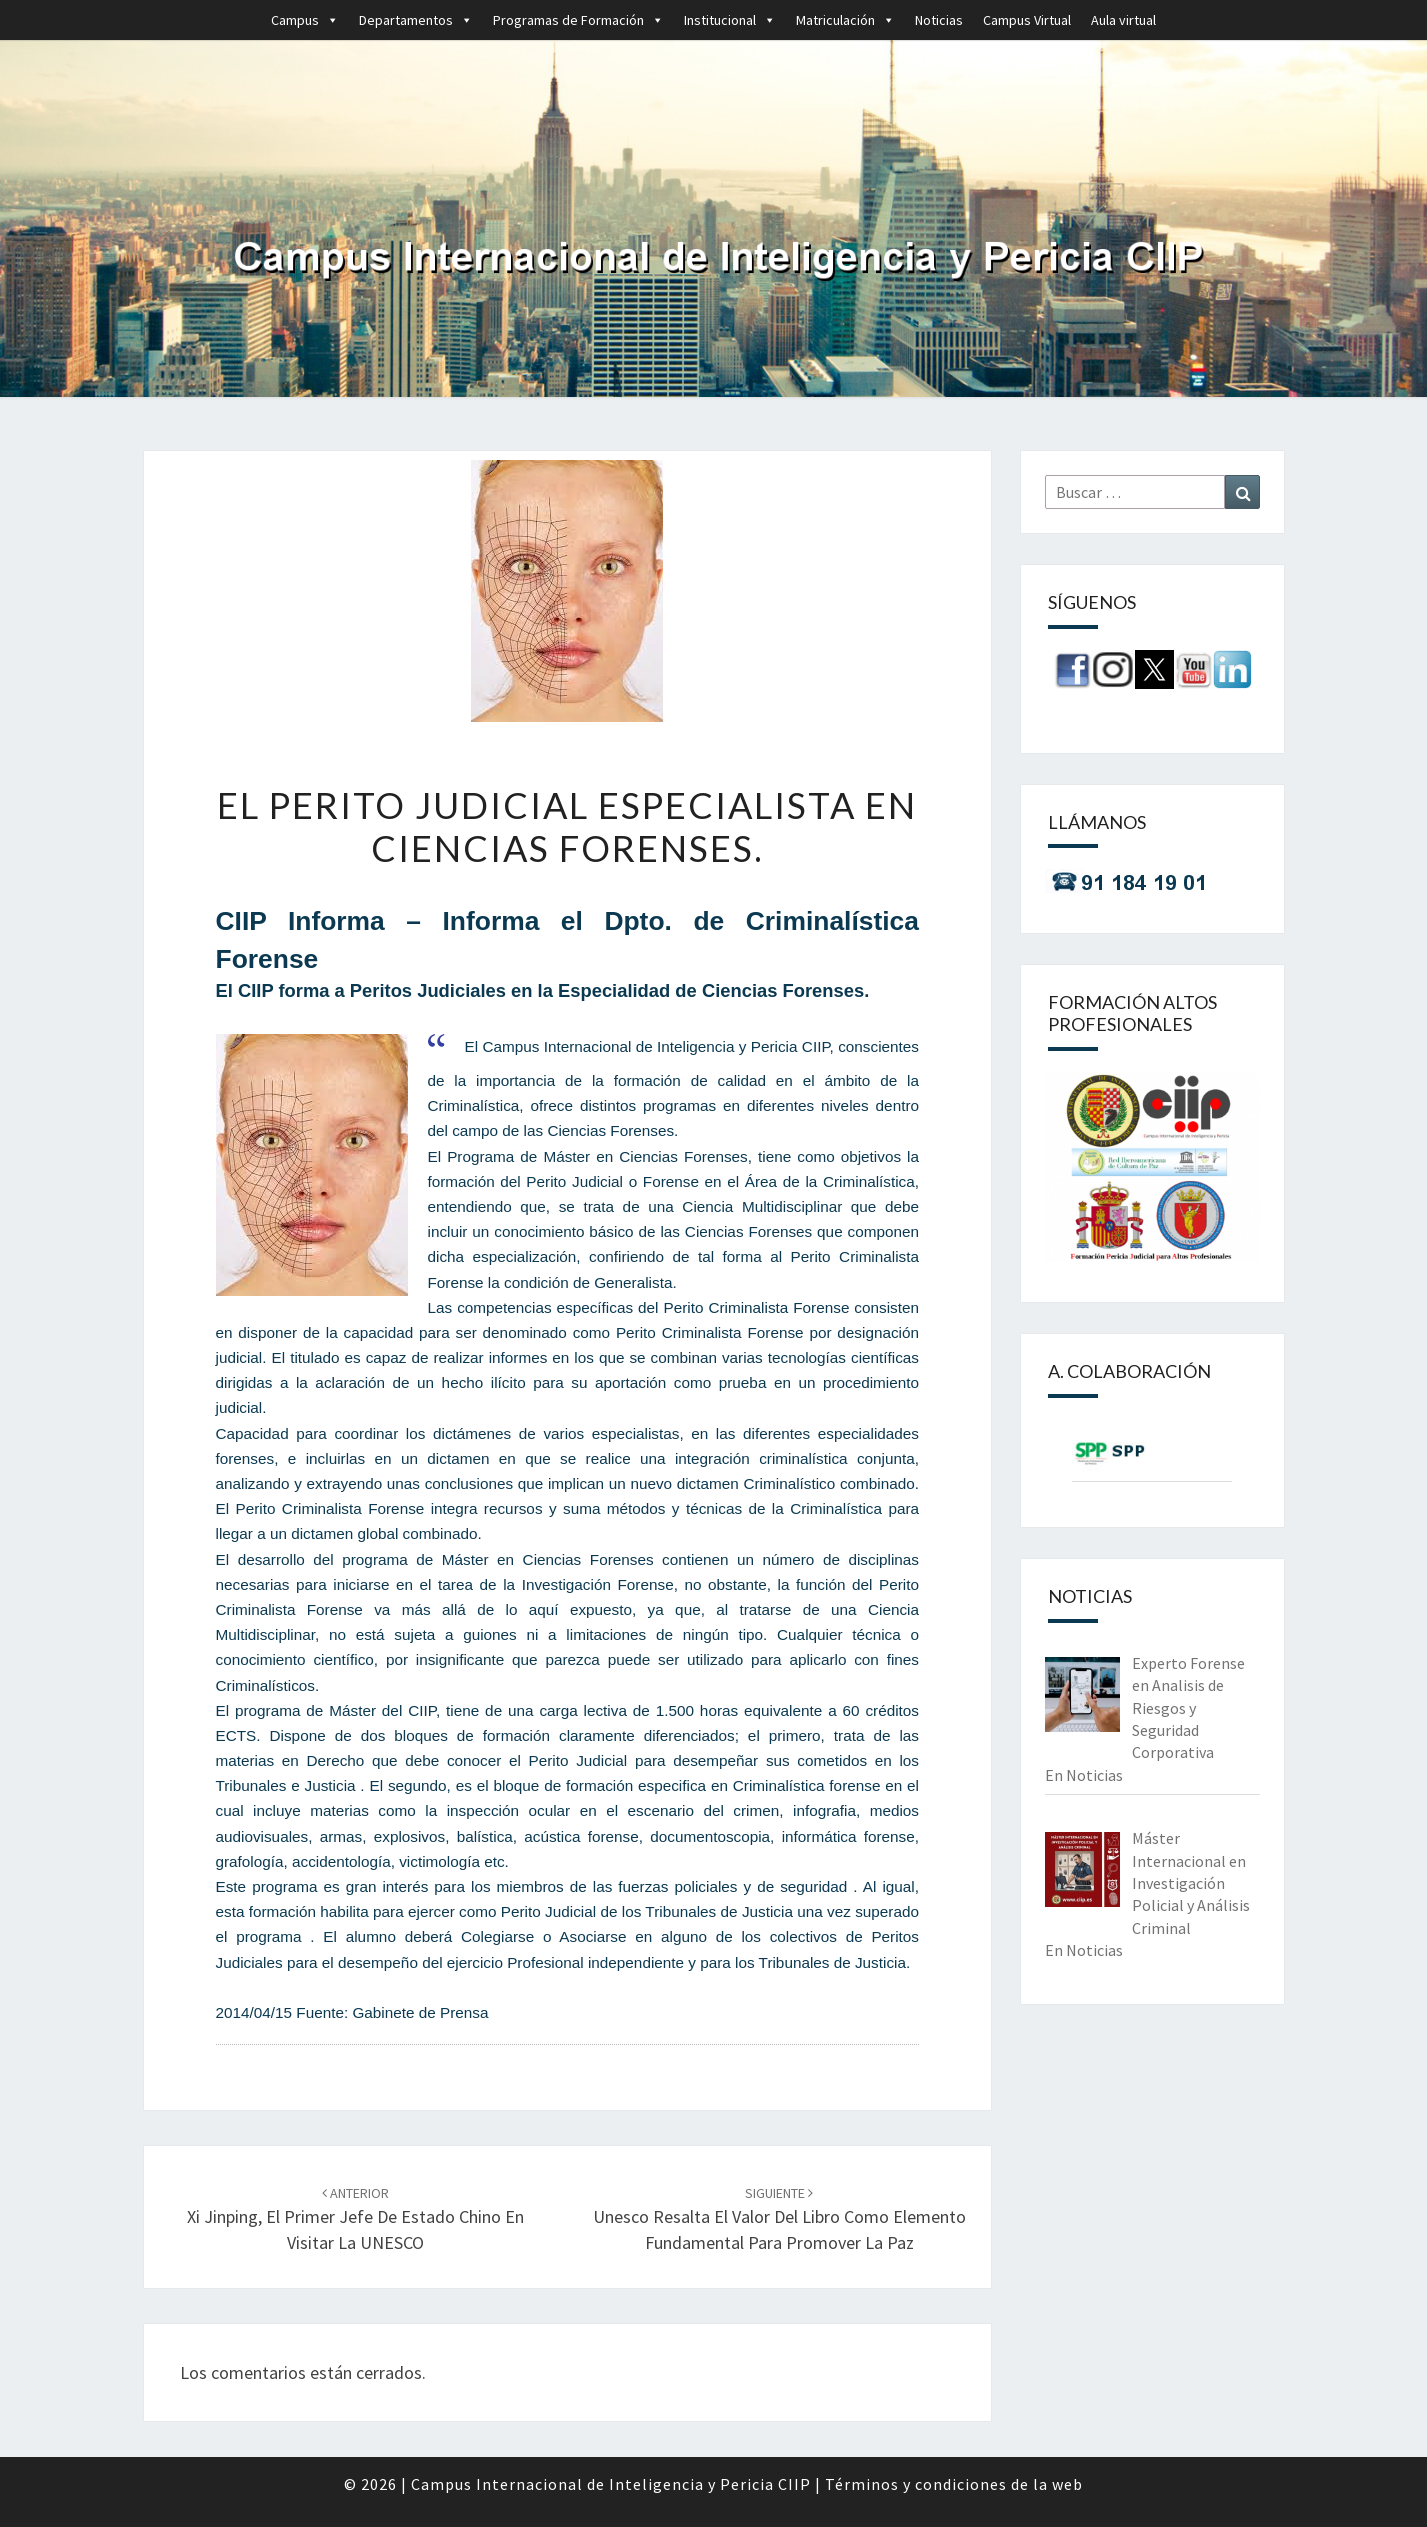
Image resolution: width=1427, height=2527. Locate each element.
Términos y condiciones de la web (954, 2484)
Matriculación (845, 20)
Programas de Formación (578, 20)
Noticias (939, 20)
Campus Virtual (1027, 20)
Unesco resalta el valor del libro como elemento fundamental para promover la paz (779, 2218)
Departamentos (416, 20)
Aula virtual (1123, 20)
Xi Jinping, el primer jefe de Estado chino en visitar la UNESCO (355, 2218)
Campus (305, 20)
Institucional (730, 20)
